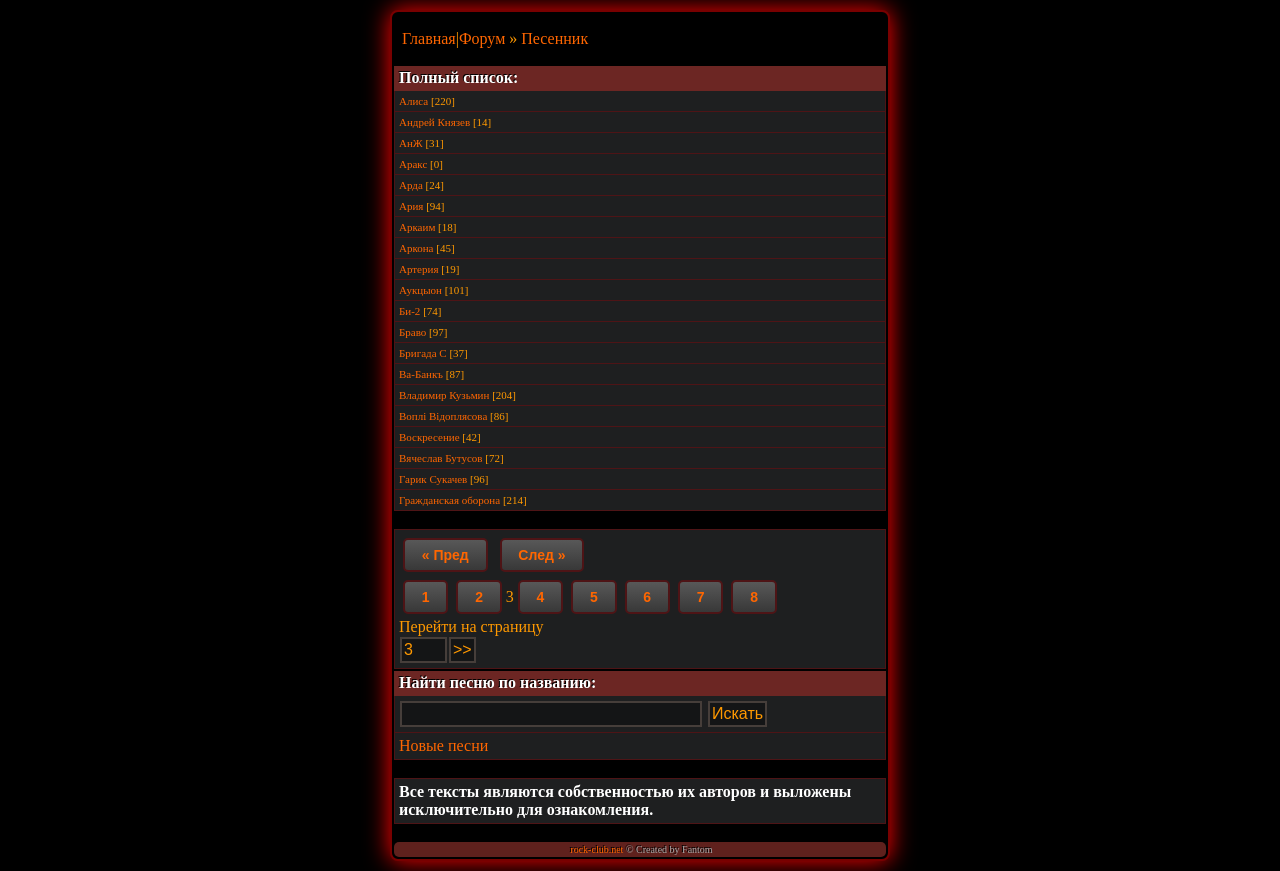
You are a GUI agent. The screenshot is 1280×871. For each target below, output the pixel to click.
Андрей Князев (434, 122)
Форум (482, 38)
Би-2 (409, 311)
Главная (429, 38)
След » (541, 555)
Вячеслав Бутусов (441, 458)
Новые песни (443, 745)
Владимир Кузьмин (444, 395)
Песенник (554, 38)
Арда (411, 185)
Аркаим (417, 227)
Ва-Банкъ (421, 374)
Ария (411, 206)
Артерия (418, 269)
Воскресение (429, 437)
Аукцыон (420, 290)
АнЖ (411, 143)
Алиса (413, 101)
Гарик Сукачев (433, 479)
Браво (412, 332)
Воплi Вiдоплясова (443, 416)
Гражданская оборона (449, 500)
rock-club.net (596, 849)
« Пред (445, 555)
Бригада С (423, 353)
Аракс (413, 164)
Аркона (416, 248)
